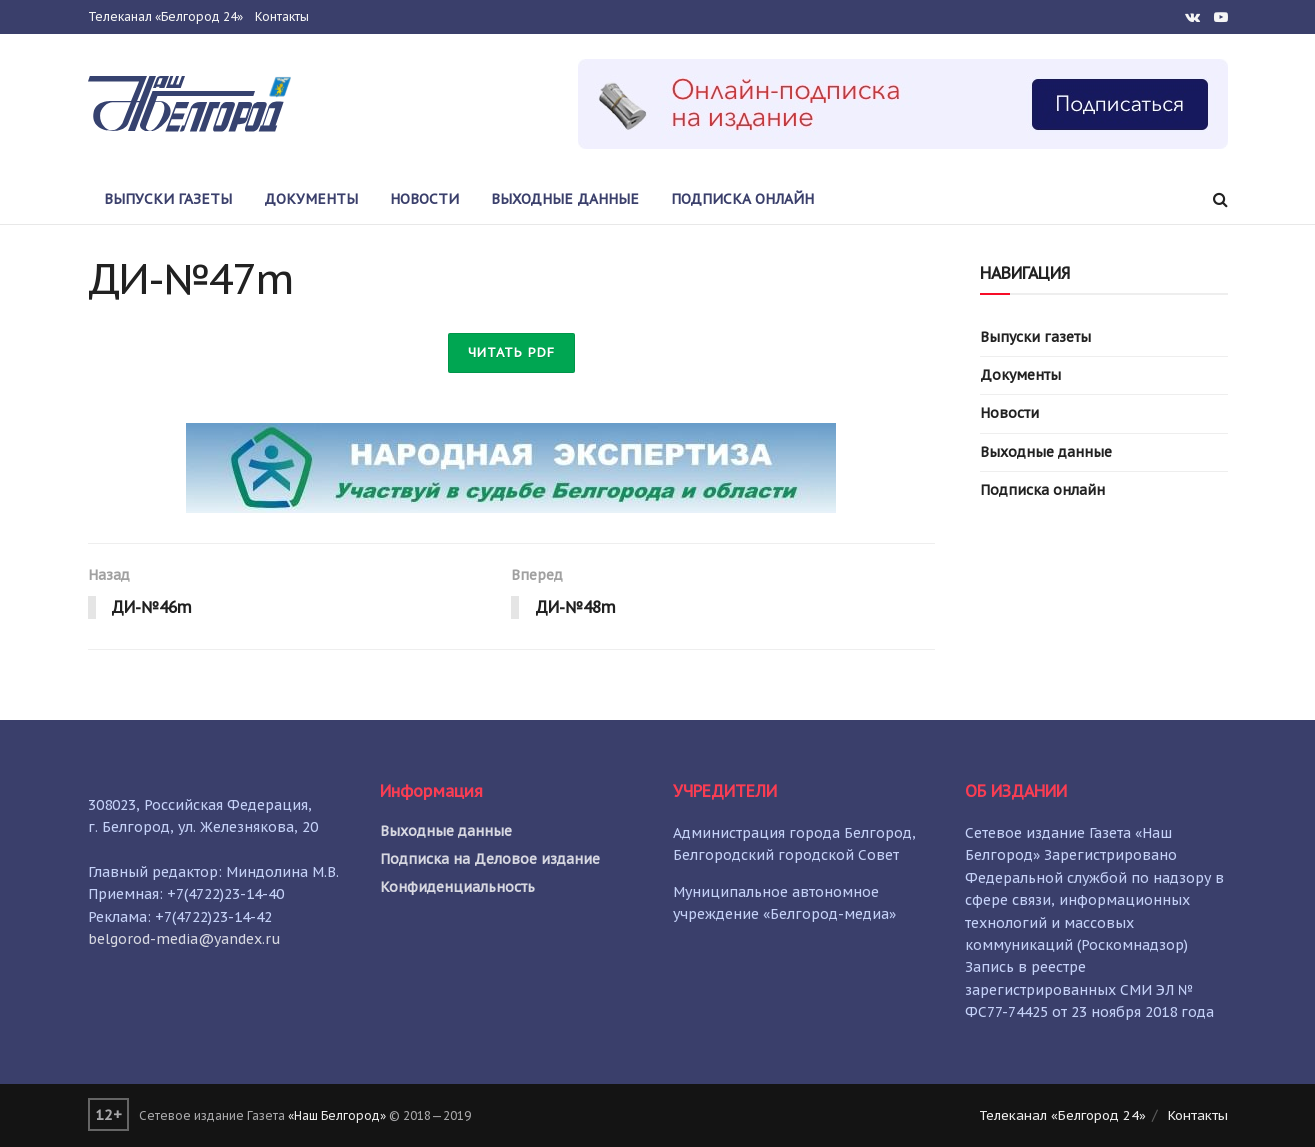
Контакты (282, 16)
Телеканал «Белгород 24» (165, 16)
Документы (311, 199)
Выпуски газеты (168, 199)
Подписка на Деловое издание (490, 859)
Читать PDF (511, 352)
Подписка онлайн (742, 199)
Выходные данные (565, 199)
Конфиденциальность (457, 887)
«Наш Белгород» (337, 1115)
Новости (424, 199)
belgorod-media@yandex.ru (184, 939)
